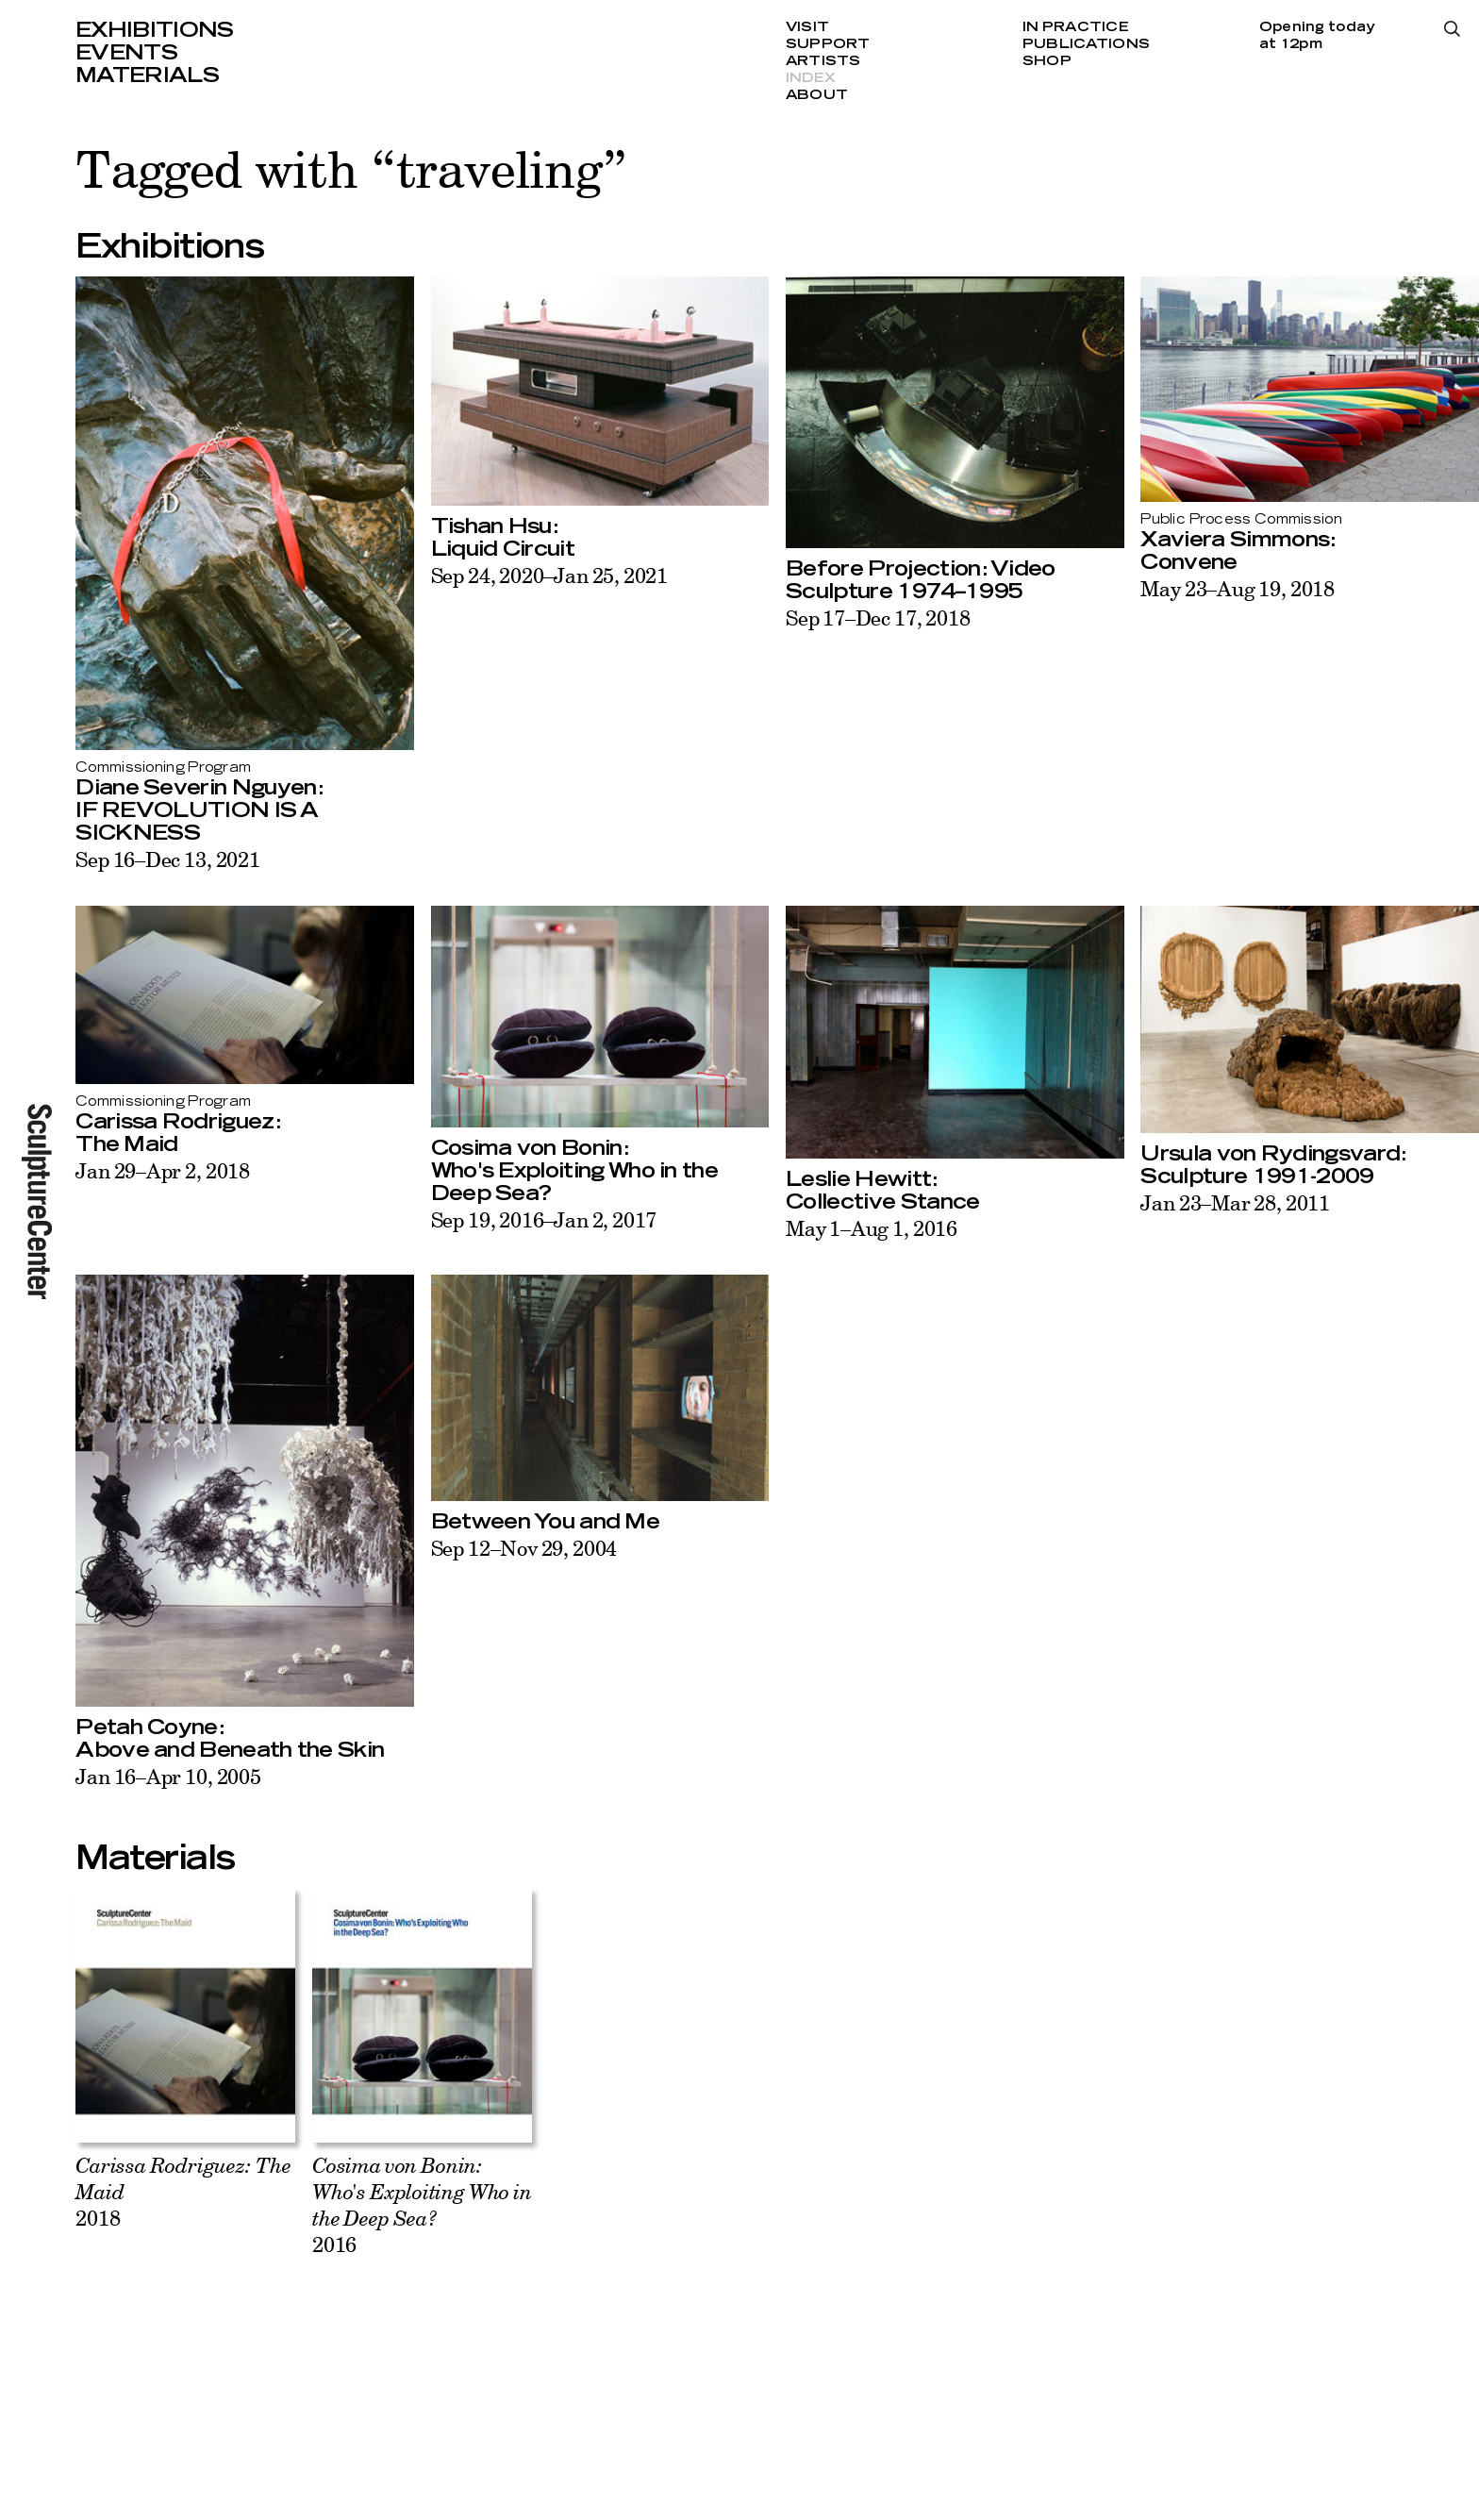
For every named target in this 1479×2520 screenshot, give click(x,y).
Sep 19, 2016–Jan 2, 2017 (544, 1219)
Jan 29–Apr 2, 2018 (162, 1170)
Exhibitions (154, 30)
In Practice (1075, 27)
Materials (147, 75)
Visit (807, 27)
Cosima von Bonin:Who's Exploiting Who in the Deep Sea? (574, 1171)
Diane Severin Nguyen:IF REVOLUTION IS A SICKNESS (199, 810)
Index (811, 78)
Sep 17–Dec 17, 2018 (878, 617)
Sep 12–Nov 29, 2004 (524, 1547)
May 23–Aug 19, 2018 (1237, 588)
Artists (823, 61)
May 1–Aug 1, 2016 (871, 1228)
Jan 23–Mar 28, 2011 (1235, 1202)
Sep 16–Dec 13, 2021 (167, 859)
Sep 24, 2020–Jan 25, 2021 (549, 575)
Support (828, 44)
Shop (1047, 61)
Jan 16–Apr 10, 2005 (168, 1776)
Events (126, 52)
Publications (1086, 44)
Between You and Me (545, 1521)
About (817, 95)
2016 (422, 2204)
